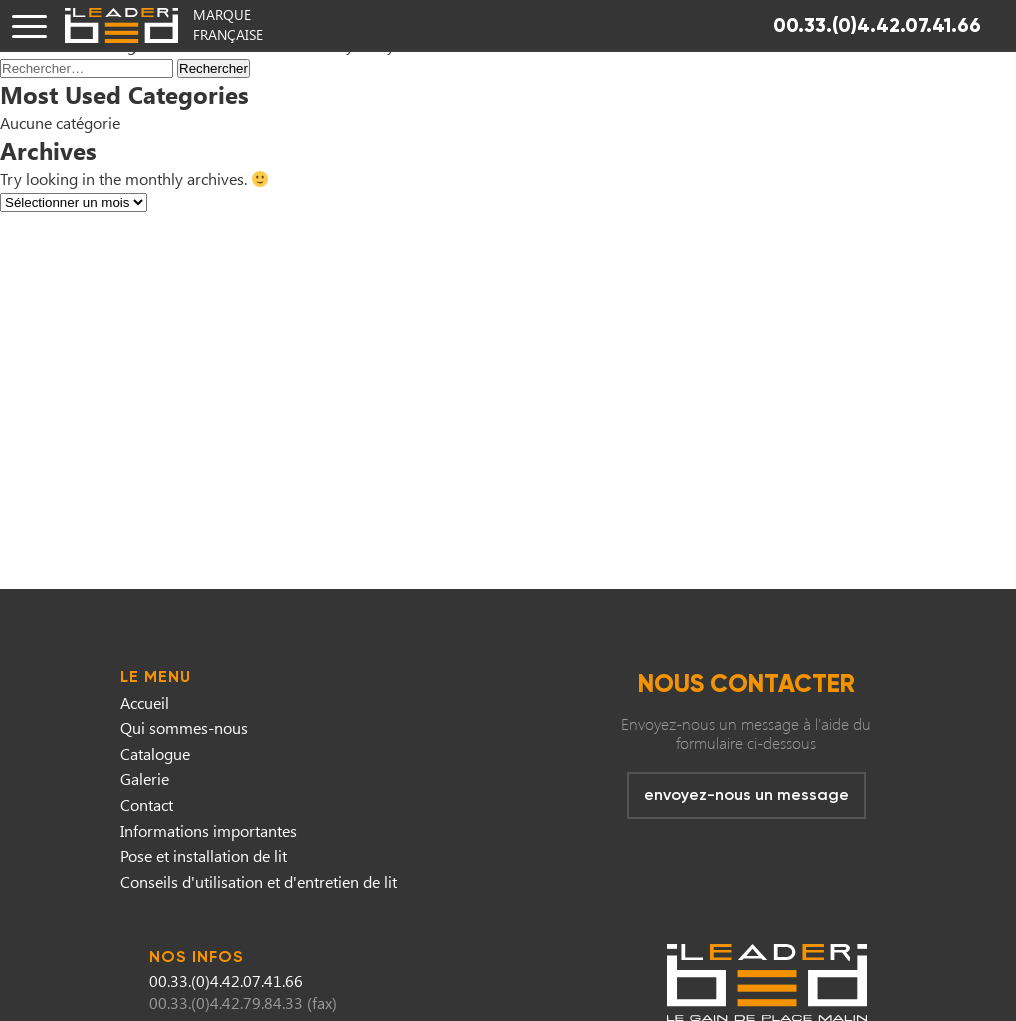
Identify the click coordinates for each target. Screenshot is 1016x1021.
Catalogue (155, 753)
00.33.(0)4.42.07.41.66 (877, 25)
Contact (146, 804)
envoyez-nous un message (746, 794)
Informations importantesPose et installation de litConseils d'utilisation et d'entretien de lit (258, 856)
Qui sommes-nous (184, 727)
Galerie (144, 778)
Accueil (144, 702)
